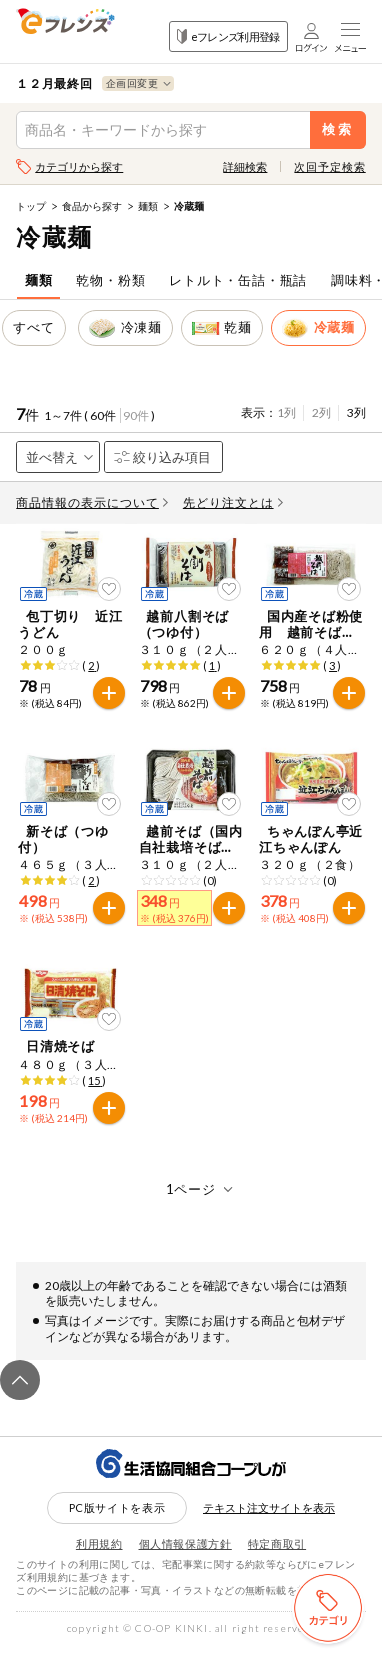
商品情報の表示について (92, 502)
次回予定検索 (329, 166)
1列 (286, 412)
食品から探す (92, 206)
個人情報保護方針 (185, 1560)
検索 (337, 129)
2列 (321, 412)
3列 (356, 412)
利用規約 (99, 1560)
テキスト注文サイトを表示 (269, 1524)
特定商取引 (277, 1560)
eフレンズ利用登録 (228, 36)
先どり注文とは (233, 502)
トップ (31, 206)
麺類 (148, 206)
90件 (136, 415)
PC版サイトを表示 (117, 1524)
